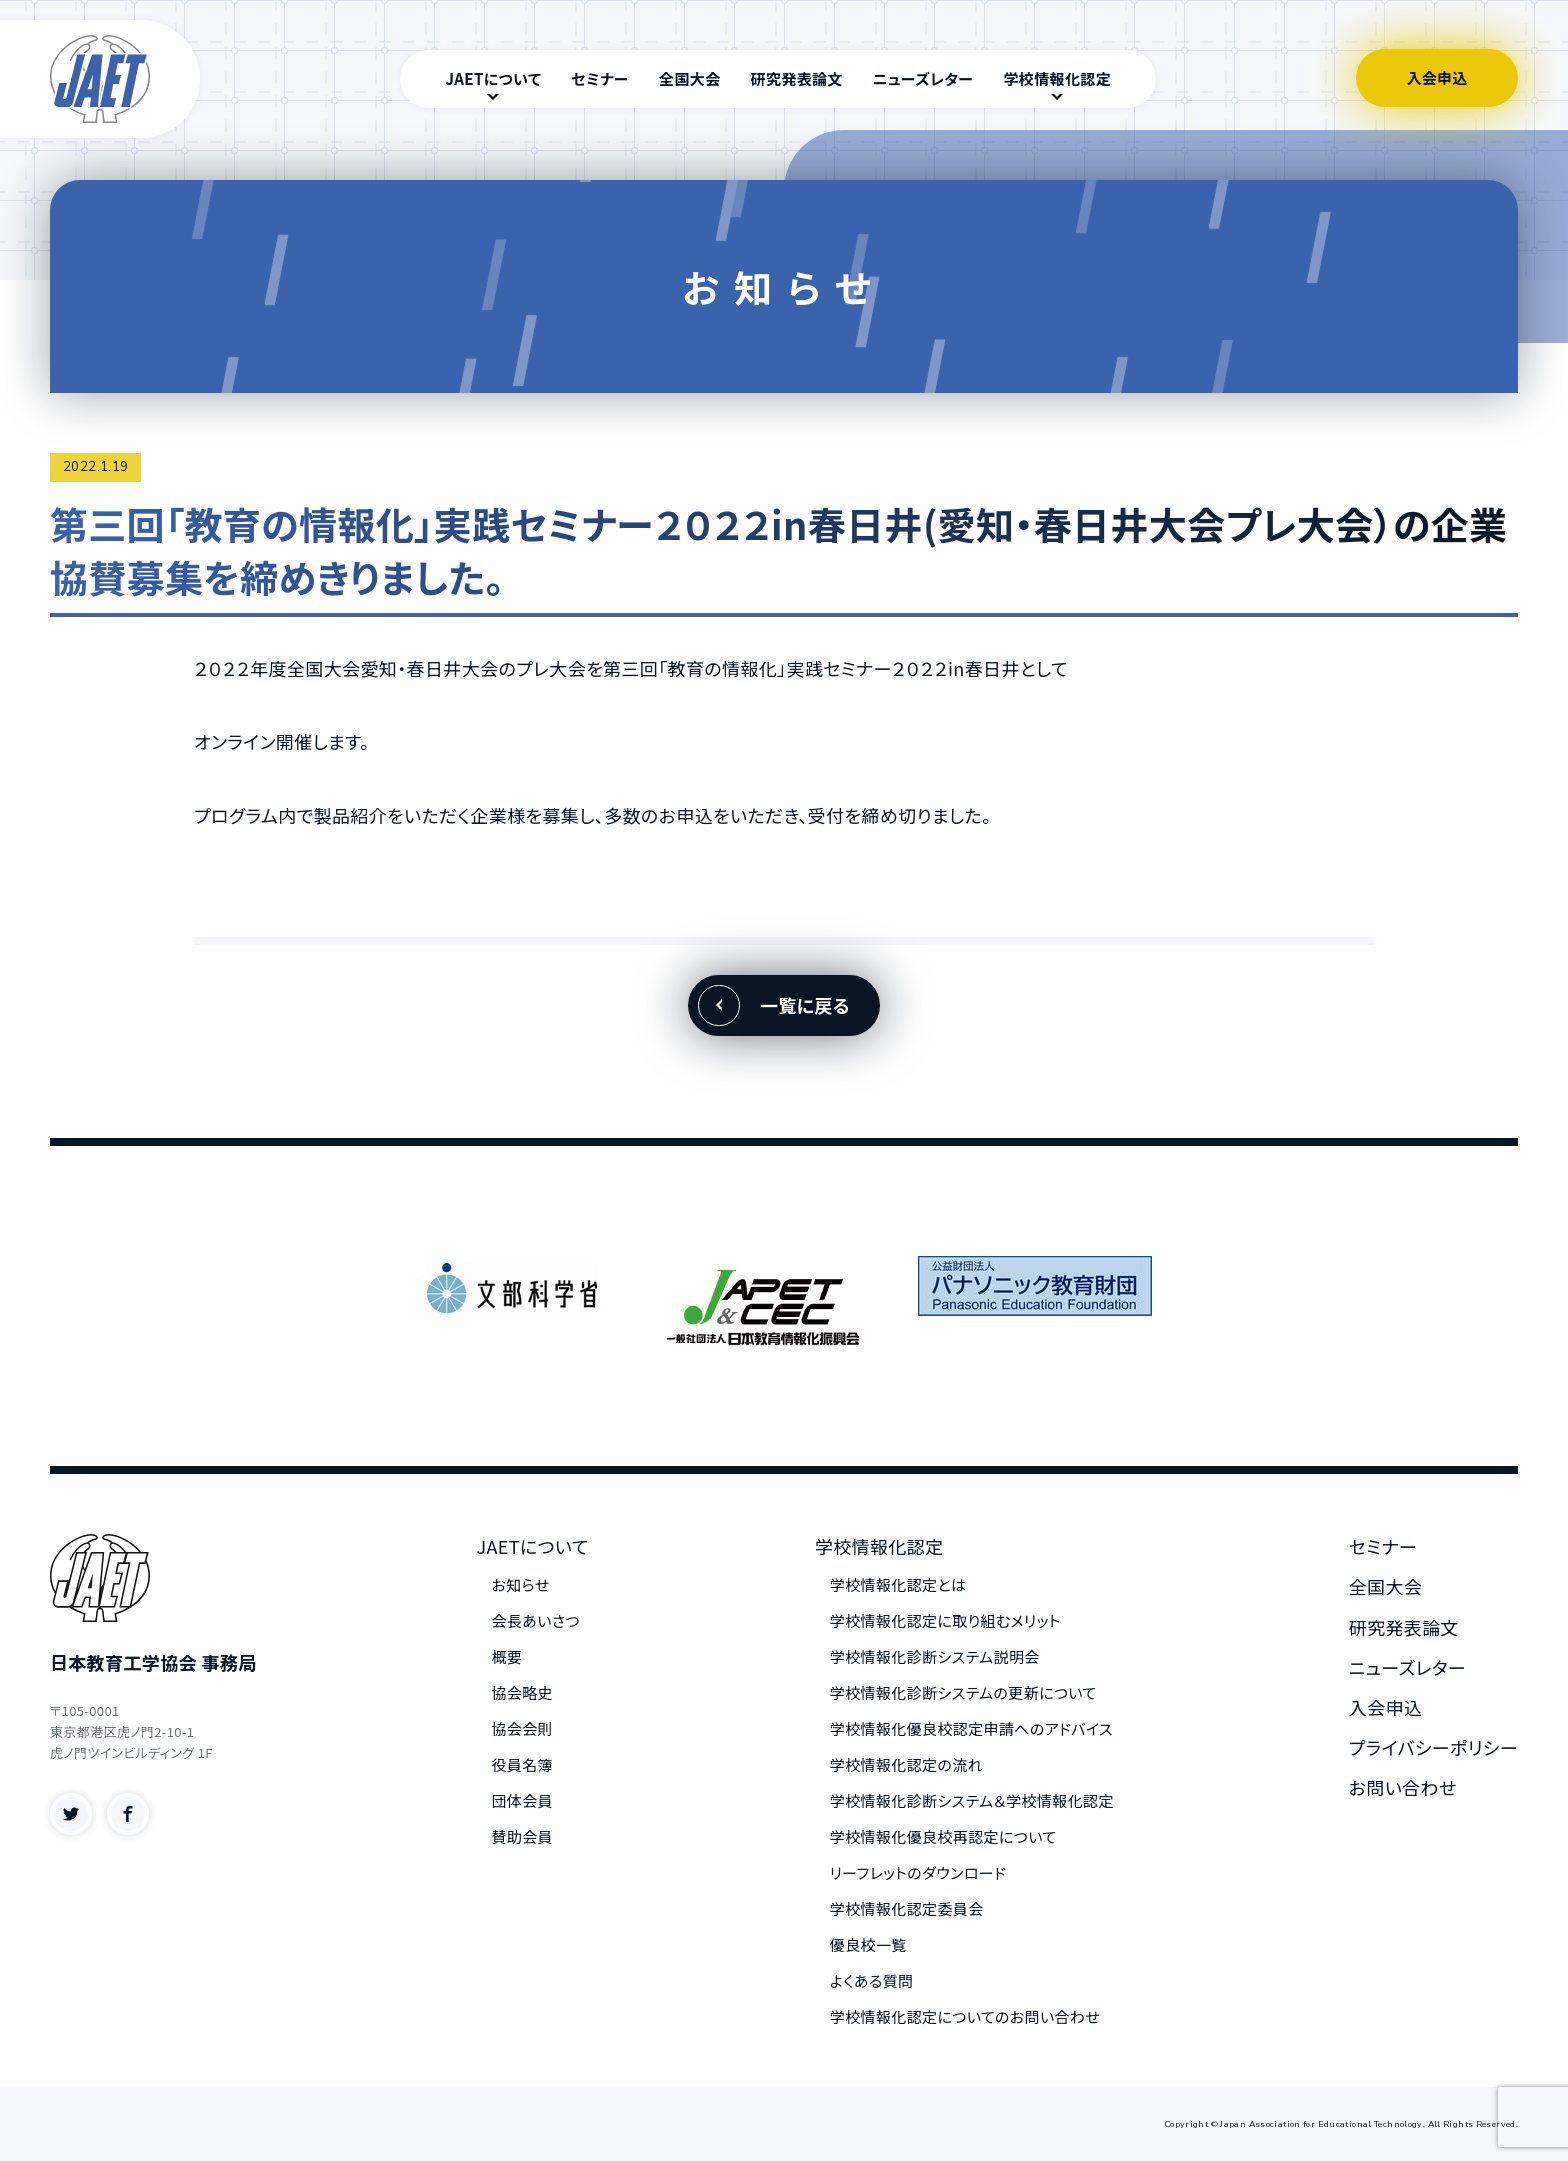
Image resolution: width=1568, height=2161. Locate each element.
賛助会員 (522, 1836)
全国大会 (690, 78)
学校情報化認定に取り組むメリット (945, 1620)
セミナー (600, 78)
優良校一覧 (868, 1944)
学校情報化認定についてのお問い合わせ (965, 2016)
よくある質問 (872, 1980)
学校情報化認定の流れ (906, 1764)
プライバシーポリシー (1433, 1747)
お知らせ (520, 1584)
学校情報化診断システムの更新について (963, 1692)
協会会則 (522, 1728)
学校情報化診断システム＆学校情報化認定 (972, 1800)
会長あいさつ (535, 1620)
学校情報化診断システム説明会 (935, 1656)
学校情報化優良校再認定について (943, 1836)
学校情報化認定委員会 (907, 1908)
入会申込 (1437, 77)
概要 (506, 1656)
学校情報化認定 (1057, 78)
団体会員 (522, 1800)
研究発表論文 (797, 78)
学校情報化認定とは (898, 1584)
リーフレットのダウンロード (918, 1872)
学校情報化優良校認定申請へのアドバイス (971, 1728)
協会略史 (522, 1692)
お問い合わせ (1403, 1787)
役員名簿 (522, 1764)
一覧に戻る (805, 1005)
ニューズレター (923, 78)
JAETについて (493, 78)
